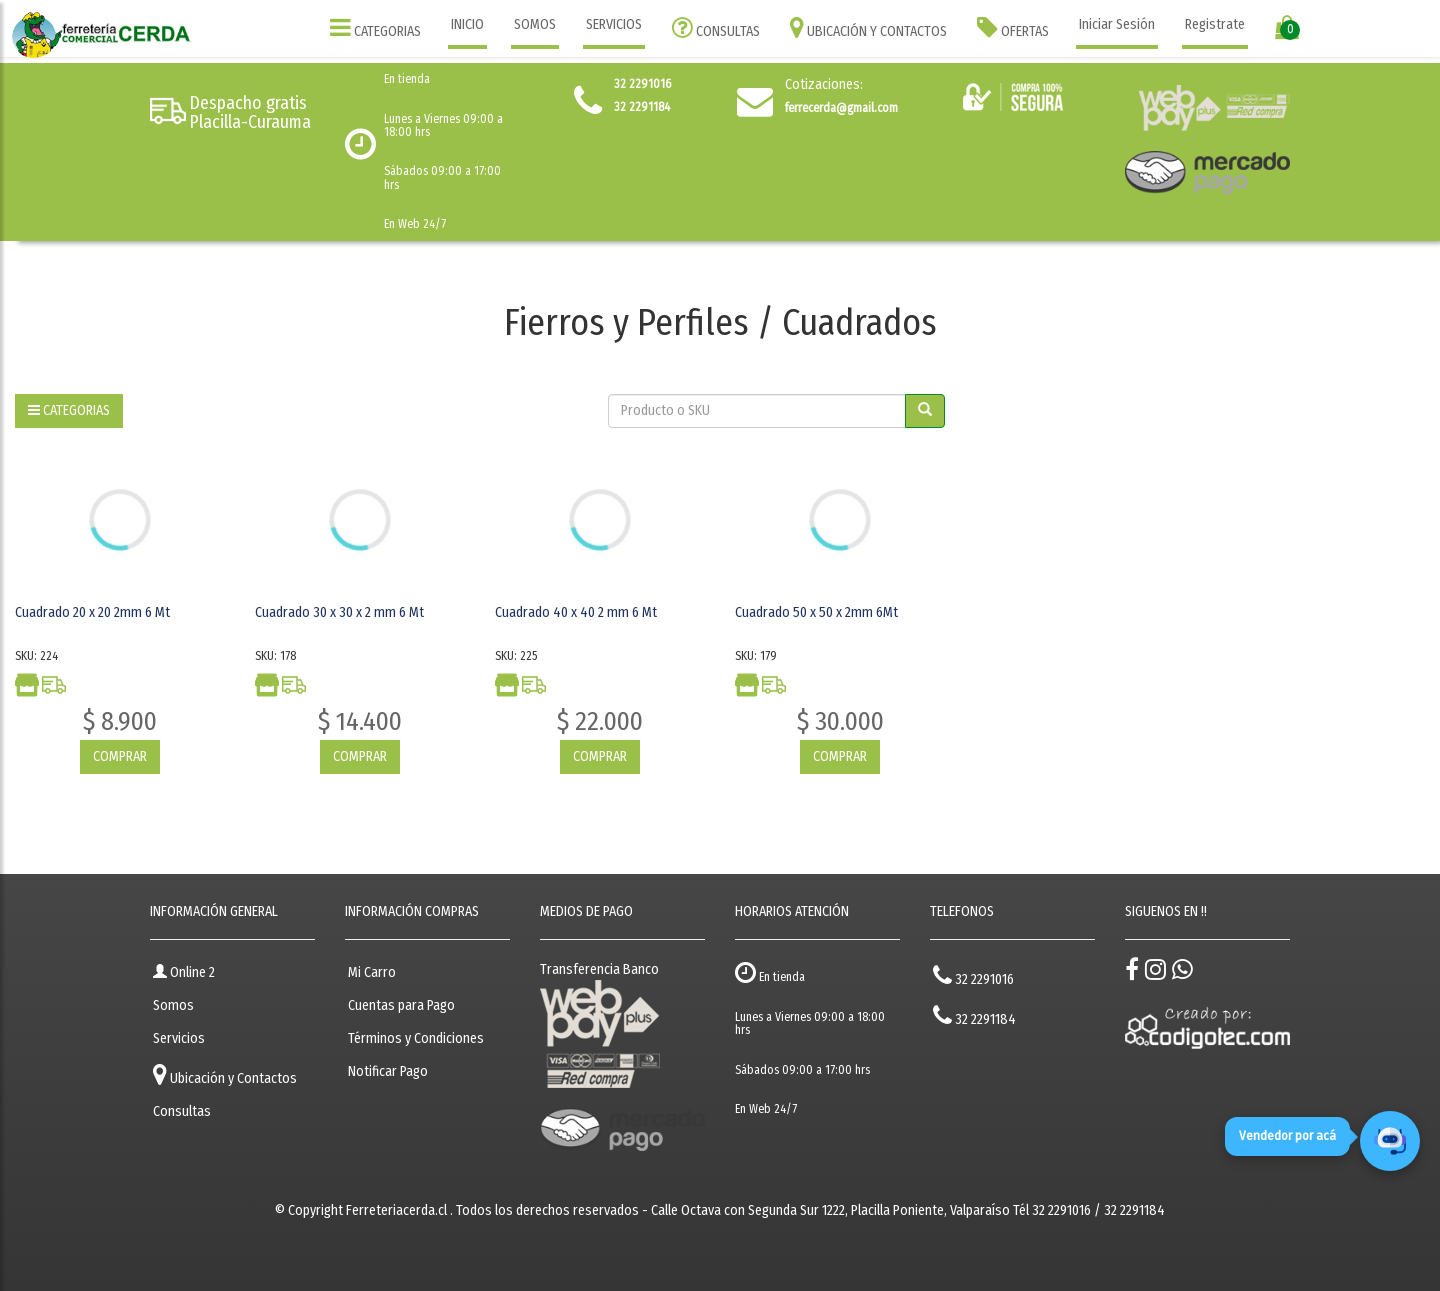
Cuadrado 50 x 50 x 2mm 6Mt (816, 612)
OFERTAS (1013, 27)
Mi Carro (372, 972)
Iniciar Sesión (1117, 24)
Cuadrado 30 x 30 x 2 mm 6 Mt (339, 612)
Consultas (182, 1111)
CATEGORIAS (375, 27)
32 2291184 (974, 1015)
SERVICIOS (614, 24)
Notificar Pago (388, 1071)
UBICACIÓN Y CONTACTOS (868, 27)
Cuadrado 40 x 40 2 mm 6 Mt (576, 612)
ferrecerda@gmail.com (841, 108)
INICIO (467, 24)
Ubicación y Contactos (225, 1074)
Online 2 (184, 972)
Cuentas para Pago (401, 1005)
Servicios (179, 1038)
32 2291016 (973, 975)
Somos (173, 1005)
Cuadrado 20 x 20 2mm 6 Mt (92, 612)
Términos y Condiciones (416, 1038)
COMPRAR (120, 756)
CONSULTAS (716, 27)
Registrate (1215, 24)
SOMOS (535, 24)
